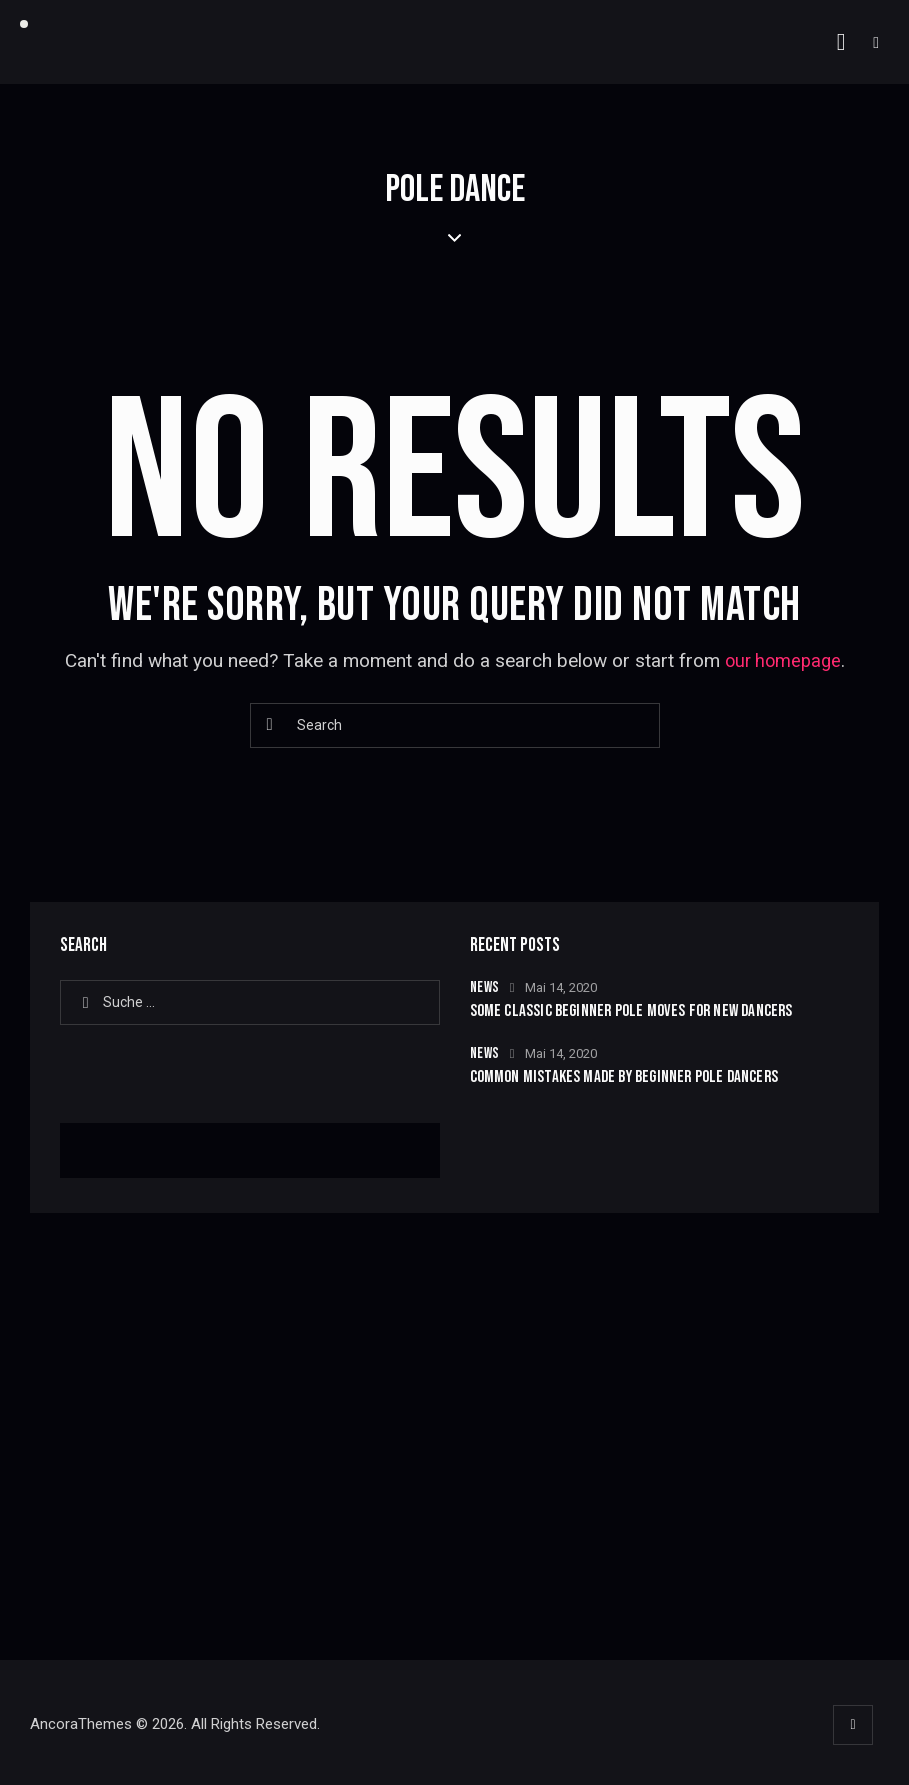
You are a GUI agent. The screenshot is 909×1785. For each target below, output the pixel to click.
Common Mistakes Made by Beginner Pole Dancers (628, 1077)
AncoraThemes (81, 1727)
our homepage (783, 660)
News (485, 987)
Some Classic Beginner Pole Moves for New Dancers (635, 1011)
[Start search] (271, 725)
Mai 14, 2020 (561, 987)
